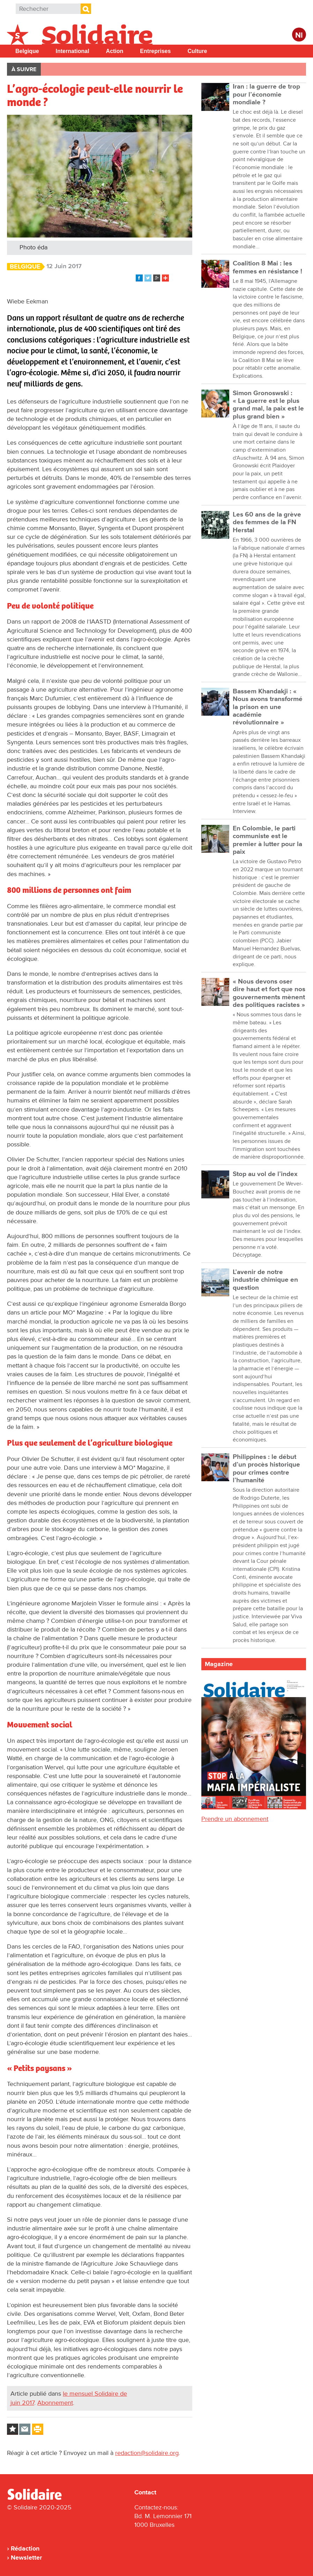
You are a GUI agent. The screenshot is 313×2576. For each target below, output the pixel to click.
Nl (299, 35)
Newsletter (26, 2557)
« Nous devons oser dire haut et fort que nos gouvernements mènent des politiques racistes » (269, 993)
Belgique (27, 51)
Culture (197, 51)
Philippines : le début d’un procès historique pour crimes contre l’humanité (266, 1468)
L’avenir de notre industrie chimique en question (265, 1280)
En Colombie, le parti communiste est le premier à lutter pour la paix (267, 840)
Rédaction (25, 2548)
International (72, 51)
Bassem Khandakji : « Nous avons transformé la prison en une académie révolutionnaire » (268, 706)
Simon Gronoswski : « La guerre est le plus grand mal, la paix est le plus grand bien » (268, 405)
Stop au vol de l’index (265, 1174)
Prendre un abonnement (234, 1819)
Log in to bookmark (12, 2429)
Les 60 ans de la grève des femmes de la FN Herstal (267, 522)
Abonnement (55, 2402)
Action (115, 51)
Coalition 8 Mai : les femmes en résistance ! (267, 267)
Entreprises (155, 51)
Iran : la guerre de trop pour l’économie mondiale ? (266, 94)
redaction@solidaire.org (147, 2453)
